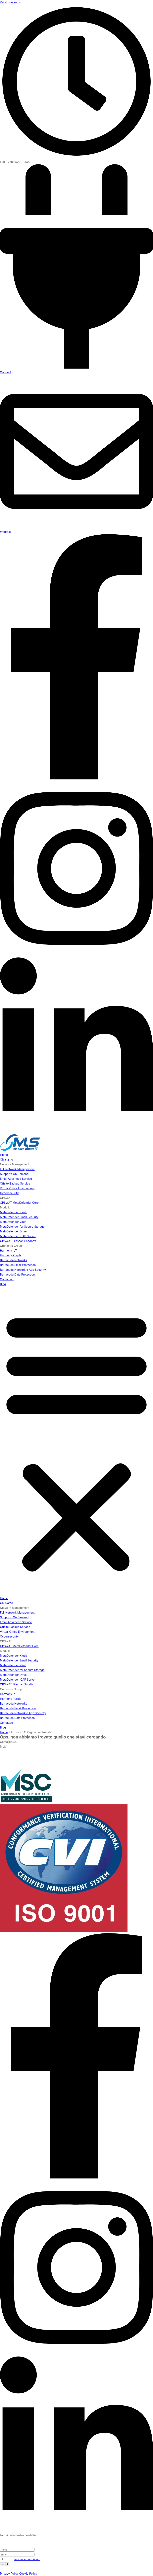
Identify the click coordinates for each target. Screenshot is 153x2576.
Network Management (14, 1164)
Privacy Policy (9, 2573)
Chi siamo (6, 1159)
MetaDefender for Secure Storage (22, 1226)
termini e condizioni (27, 2559)
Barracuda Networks (13, 1260)
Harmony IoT (8, 1250)
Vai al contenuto (10, 2)
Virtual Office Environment (17, 1188)
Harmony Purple (10, 1255)
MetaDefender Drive (13, 1231)
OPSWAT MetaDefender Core (19, 1202)
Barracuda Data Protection (17, 1274)
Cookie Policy (28, 2573)
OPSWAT (6, 1197)
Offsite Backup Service (15, 1183)
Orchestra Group (11, 1245)
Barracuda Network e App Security (23, 1269)
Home (4, 1154)
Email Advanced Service (16, 1178)
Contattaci (7, 1279)
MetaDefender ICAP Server (18, 1236)
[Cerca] (44, 1742)
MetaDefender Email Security (19, 1217)
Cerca (4, 1741)
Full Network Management (17, 1169)
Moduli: (5, 1207)
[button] (76, 1441)
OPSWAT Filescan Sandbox (18, 1241)
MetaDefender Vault (13, 1221)
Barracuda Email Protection (18, 1265)
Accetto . (22, 2559)
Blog (3, 1284)
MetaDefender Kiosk (13, 1212)
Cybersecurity (9, 1193)
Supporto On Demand (14, 1174)
